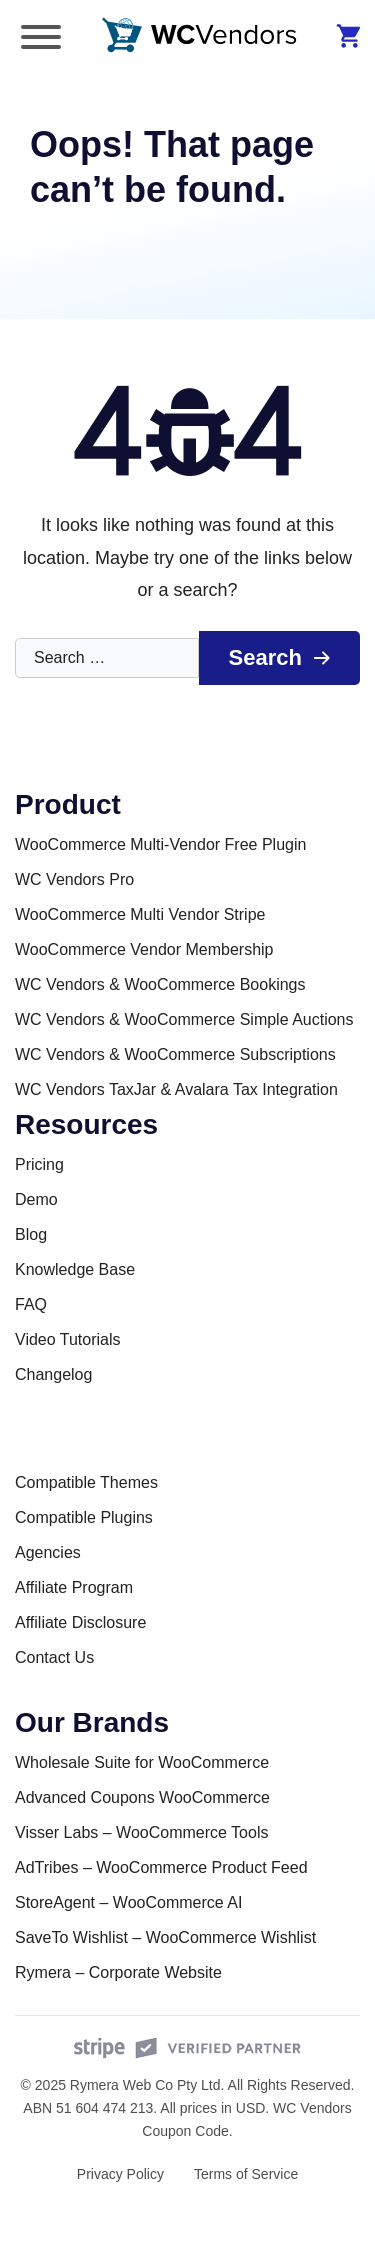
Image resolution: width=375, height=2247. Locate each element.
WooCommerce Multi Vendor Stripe (140, 914)
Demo (36, 1199)
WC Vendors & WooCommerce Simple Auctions (184, 1019)
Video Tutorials (68, 1339)
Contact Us (54, 1657)
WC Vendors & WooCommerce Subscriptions (175, 1054)
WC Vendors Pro (74, 879)
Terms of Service (246, 2174)
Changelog (53, 1374)
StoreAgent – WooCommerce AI (128, 1902)
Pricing (39, 1164)
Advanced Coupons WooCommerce (142, 1797)
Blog (31, 1234)
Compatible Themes (86, 1482)
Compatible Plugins (84, 1517)
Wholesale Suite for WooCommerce (142, 1762)
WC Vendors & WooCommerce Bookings (160, 984)
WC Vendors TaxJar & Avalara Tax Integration (176, 1089)
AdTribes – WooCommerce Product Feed (161, 1867)
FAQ (31, 1304)
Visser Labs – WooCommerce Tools (141, 1832)
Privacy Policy (120, 2174)
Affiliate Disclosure (80, 1622)
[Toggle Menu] (41, 37)
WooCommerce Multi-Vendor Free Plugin (160, 844)
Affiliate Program (74, 1587)
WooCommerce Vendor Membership (144, 949)
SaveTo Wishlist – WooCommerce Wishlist (165, 1937)
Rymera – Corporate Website (118, 1972)
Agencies (48, 1552)
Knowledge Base (75, 1269)
